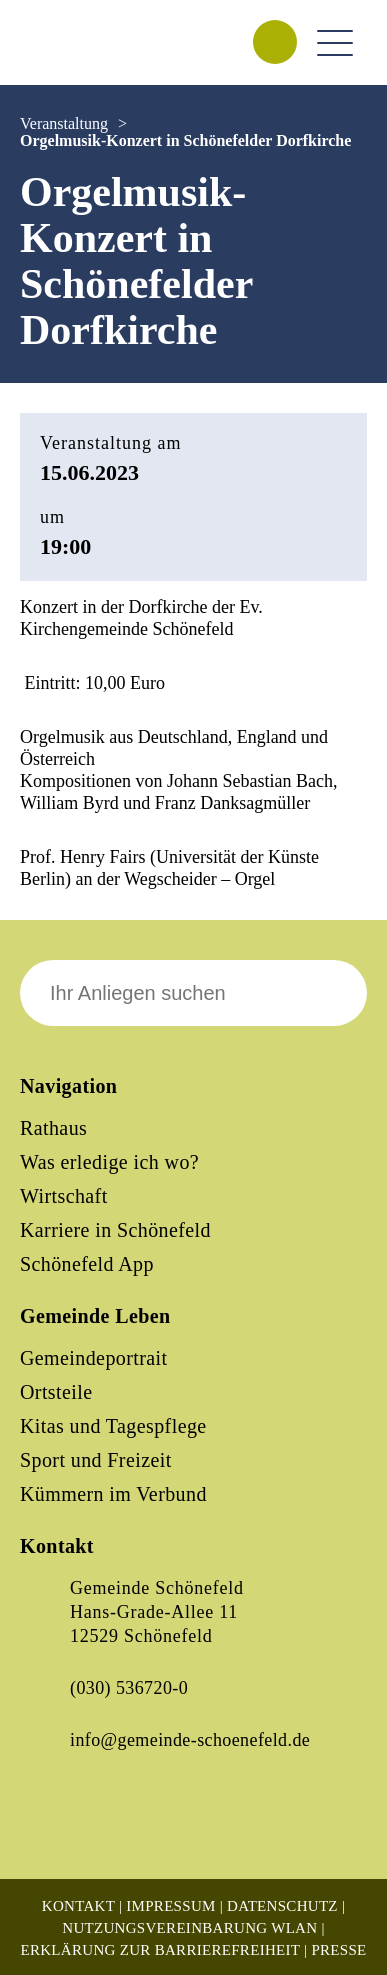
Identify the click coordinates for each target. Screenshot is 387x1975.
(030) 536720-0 (129, 1688)
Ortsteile (56, 1392)
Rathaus (53, 1128)
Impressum (170, 1906)
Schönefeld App (87, 1264)
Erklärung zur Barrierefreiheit (160, 1950)
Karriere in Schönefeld (115, 1230)
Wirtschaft (64, 1196)
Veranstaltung (64, 123)
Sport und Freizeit (96, 1460)
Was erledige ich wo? (109, 1162)
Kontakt (78, 1906)
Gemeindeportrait (93, 1358)
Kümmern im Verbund (113, 1494)
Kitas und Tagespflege (113, 1426)
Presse (338, 1950)
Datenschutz (282, 1906)
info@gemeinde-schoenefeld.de (190, 1740)
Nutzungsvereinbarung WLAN (189, 1928)
